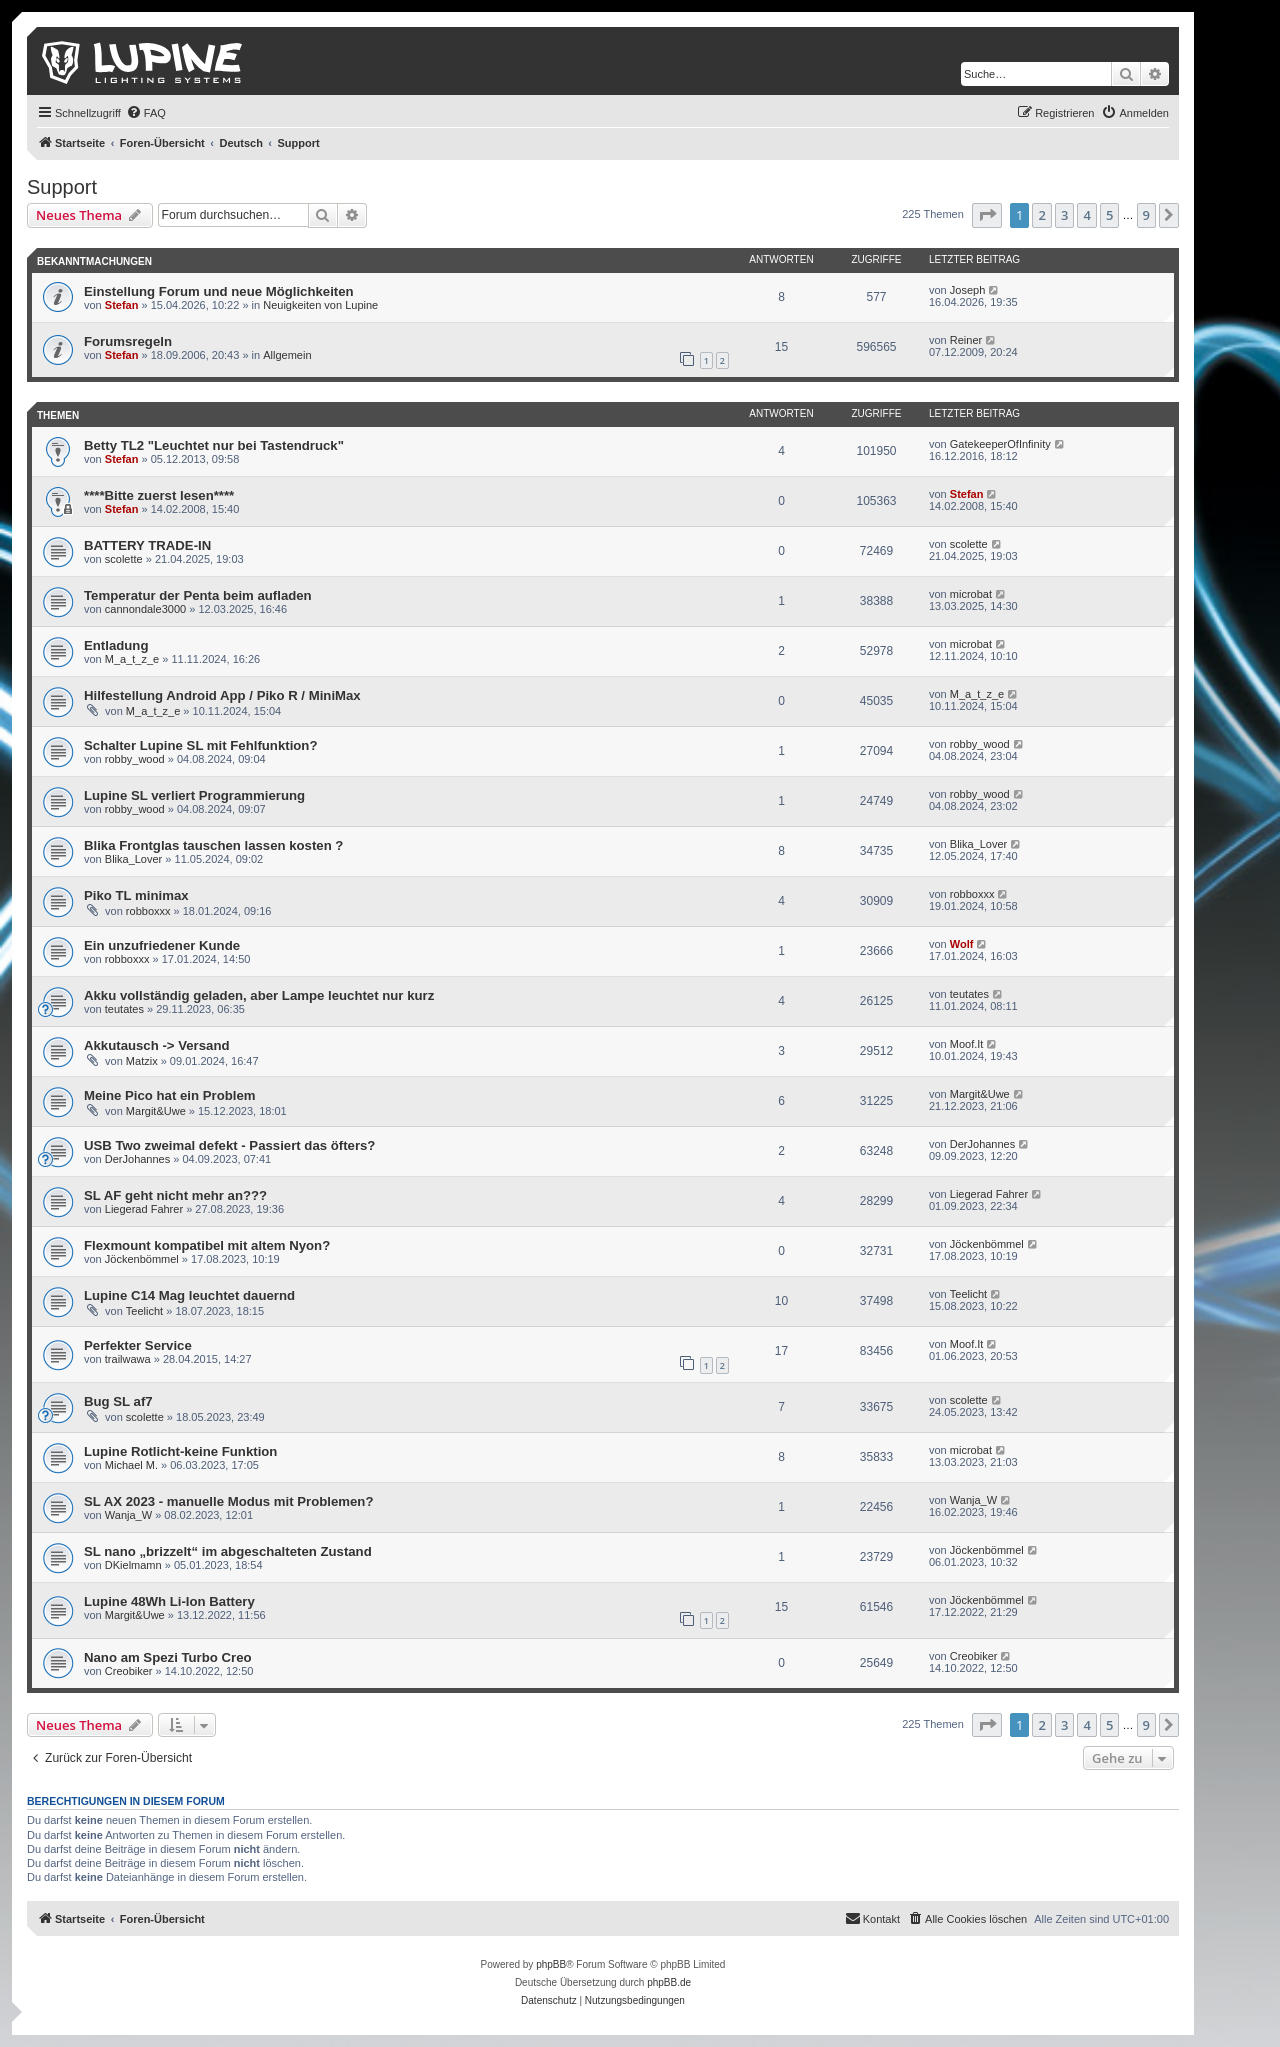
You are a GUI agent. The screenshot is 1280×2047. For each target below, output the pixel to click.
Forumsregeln (128, 341)
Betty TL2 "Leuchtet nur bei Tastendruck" (214, 445)
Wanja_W (128, 1515)
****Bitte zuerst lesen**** (159, 495)
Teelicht (144, 1311)
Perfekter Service (138, 1345)
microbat (971, 594)
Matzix (142, 1061)
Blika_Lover (133, 859)
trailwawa (128, 1359)
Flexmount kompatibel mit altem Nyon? (207, 1245)
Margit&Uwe (156, 1111)
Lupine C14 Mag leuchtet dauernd (189, 1295)
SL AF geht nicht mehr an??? (175, 1195)
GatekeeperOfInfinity (1000, 444)
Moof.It (967, 1044)
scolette (124, 559)
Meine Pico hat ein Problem (169, 1095)
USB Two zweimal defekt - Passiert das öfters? (229, 1145)
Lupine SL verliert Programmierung (194, 795)
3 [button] (1064, 215)
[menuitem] (146, 113)
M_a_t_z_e (132, 659)
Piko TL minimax (136, 895)
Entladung (116, 645)
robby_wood (135, 759)
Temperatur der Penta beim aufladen (198, 595)
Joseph (967, 290)
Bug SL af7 (118, 1401)
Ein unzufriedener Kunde (162, 945)
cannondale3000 (145, 609)
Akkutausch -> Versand (157, 1045)
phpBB (551, 1964)
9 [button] (1146, 215)
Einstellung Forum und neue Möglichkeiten (219, 291)
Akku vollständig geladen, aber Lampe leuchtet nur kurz (259, 995)
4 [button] (1086, 215)
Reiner (966, 340)
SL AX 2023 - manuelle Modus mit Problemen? (228, 1501)
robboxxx (148, 911)
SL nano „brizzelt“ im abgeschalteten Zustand (228, 1551)
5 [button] (1109, 215)
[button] (987, 215)
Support (62, 187)
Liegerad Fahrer (144, 1209)
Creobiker (129, 1671)
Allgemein (287, 355)
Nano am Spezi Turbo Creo (168, 1657)
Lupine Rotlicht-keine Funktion (180, 1451)
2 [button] (1041, 215)
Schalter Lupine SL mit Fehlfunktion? (200, 745)
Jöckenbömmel (142, 1259)
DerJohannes (137, 1159)
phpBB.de (669, 1982)
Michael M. (131, 1465)
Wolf (962, 944)
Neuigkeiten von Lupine (320, 305)
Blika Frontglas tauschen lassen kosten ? (213, 845)
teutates (124, 1009)
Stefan (122, 305)
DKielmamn (133, 1565)
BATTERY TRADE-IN (147, 545)
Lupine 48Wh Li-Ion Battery (169, 1601)
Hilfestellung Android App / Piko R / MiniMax (222, 695)
